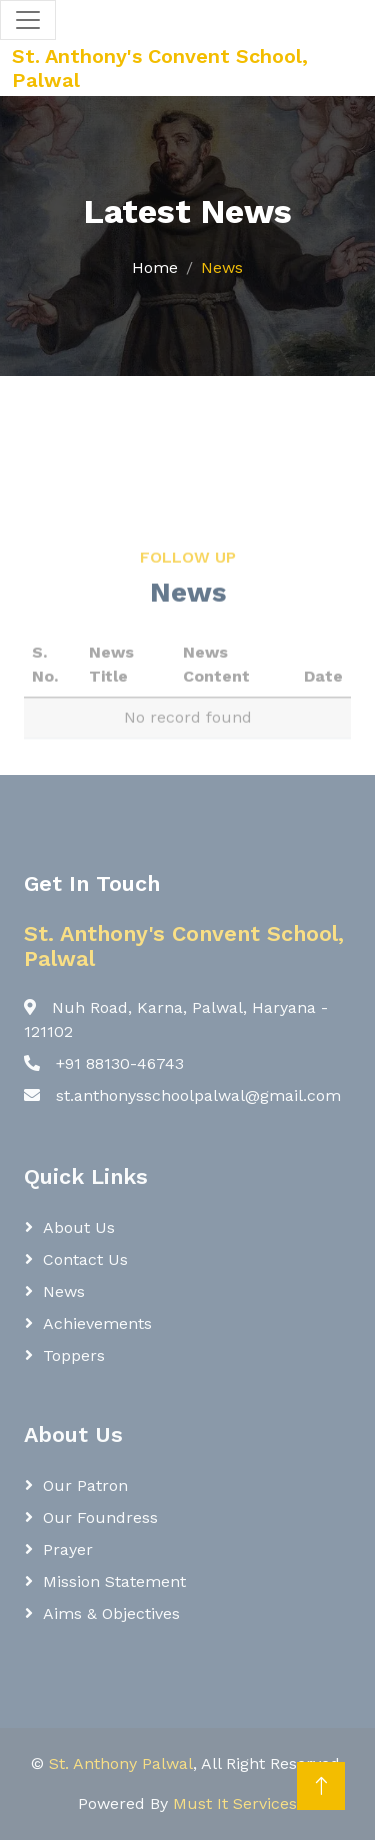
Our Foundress (100, 1517)
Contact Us (85, 1259)
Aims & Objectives (111, 1613)
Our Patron (85, 1485)
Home (155, 267)
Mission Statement (114, 1581)
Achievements (97, 1323)
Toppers (74, 1355)
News (64, 1291)
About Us (79, 1227)
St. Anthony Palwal (121, 1763)
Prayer (68, 1549)
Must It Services (235, 1803)
